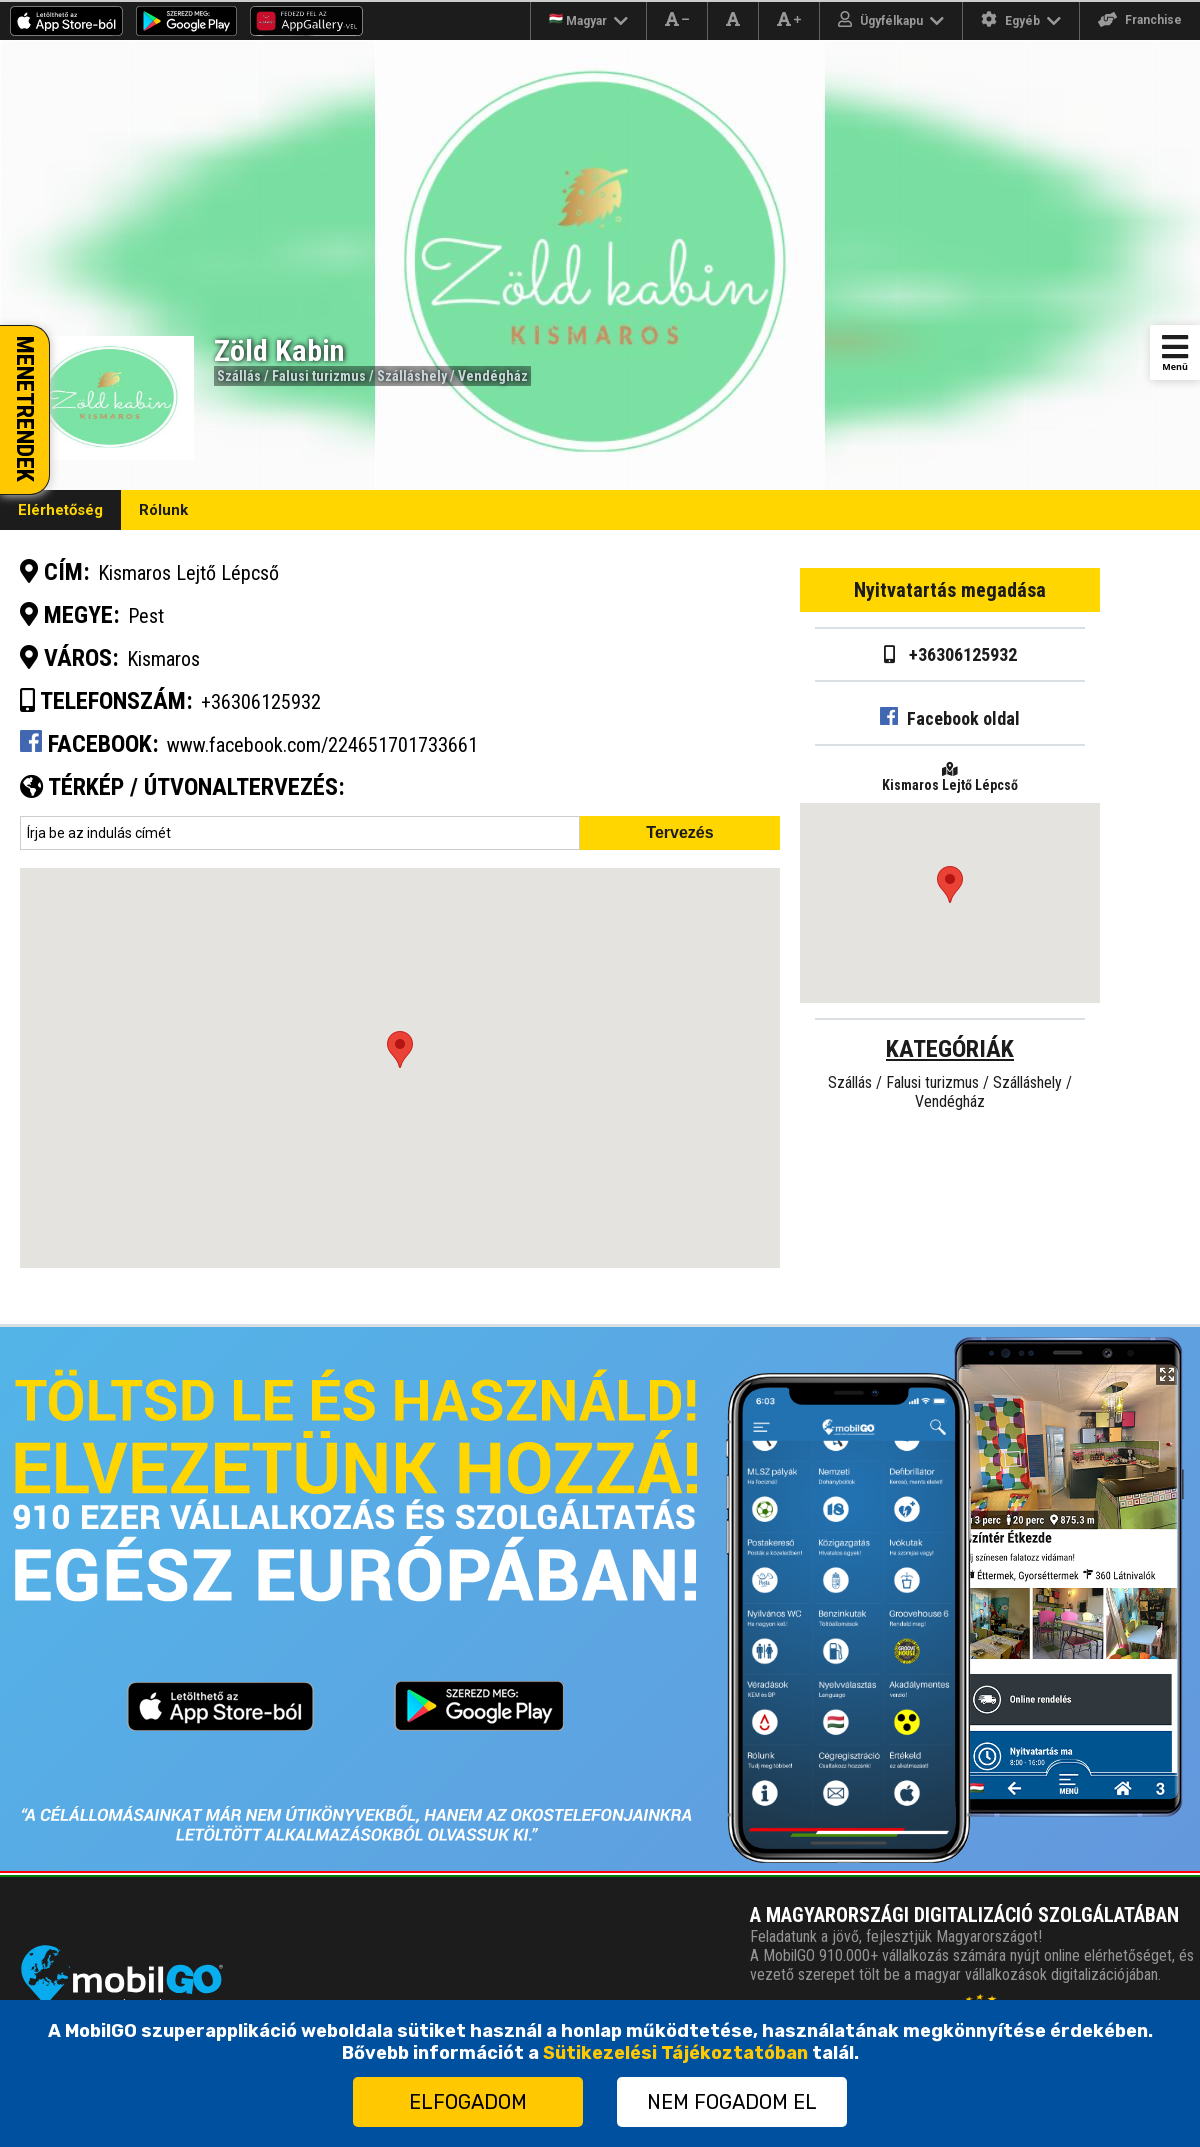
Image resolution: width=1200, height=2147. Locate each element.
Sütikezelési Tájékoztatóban (675, 2053)
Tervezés (679, 832)
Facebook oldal (950, 718)
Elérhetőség (60, 510)
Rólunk (163, 510)
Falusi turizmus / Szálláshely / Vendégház (400, 376)
